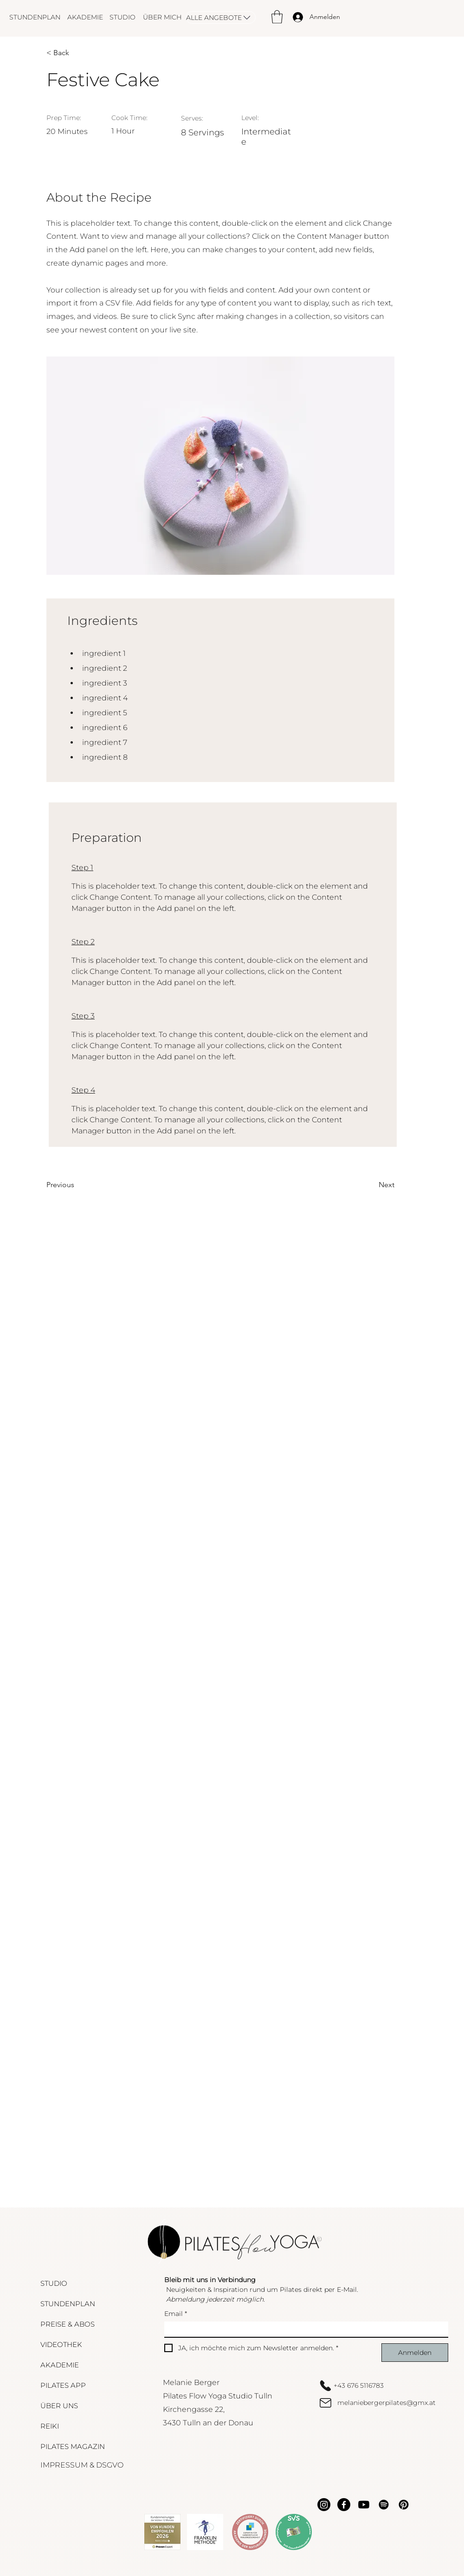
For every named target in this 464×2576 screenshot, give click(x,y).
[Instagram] (323, 2504)
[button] (277, 17)
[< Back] (76, 53)
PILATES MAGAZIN (72, 2446)
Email (175, 2314)
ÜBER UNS (59, 2405)
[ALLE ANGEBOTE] (221, 17)
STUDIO (53, 2283)
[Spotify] (383, 2504)
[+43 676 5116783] (386, 2385)
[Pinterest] (403, 2504)
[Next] (371, 1185)
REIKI (49, 2426)
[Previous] (76, 1185)
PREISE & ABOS (67, 2324)
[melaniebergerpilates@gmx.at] (386, 2402)
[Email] (303, 2329)
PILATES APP (63, 2385)
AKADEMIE (59, 2364)
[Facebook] (343, 2504)
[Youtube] (363, 2504)
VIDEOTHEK (61, 2344)
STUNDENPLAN (67, 2303)
